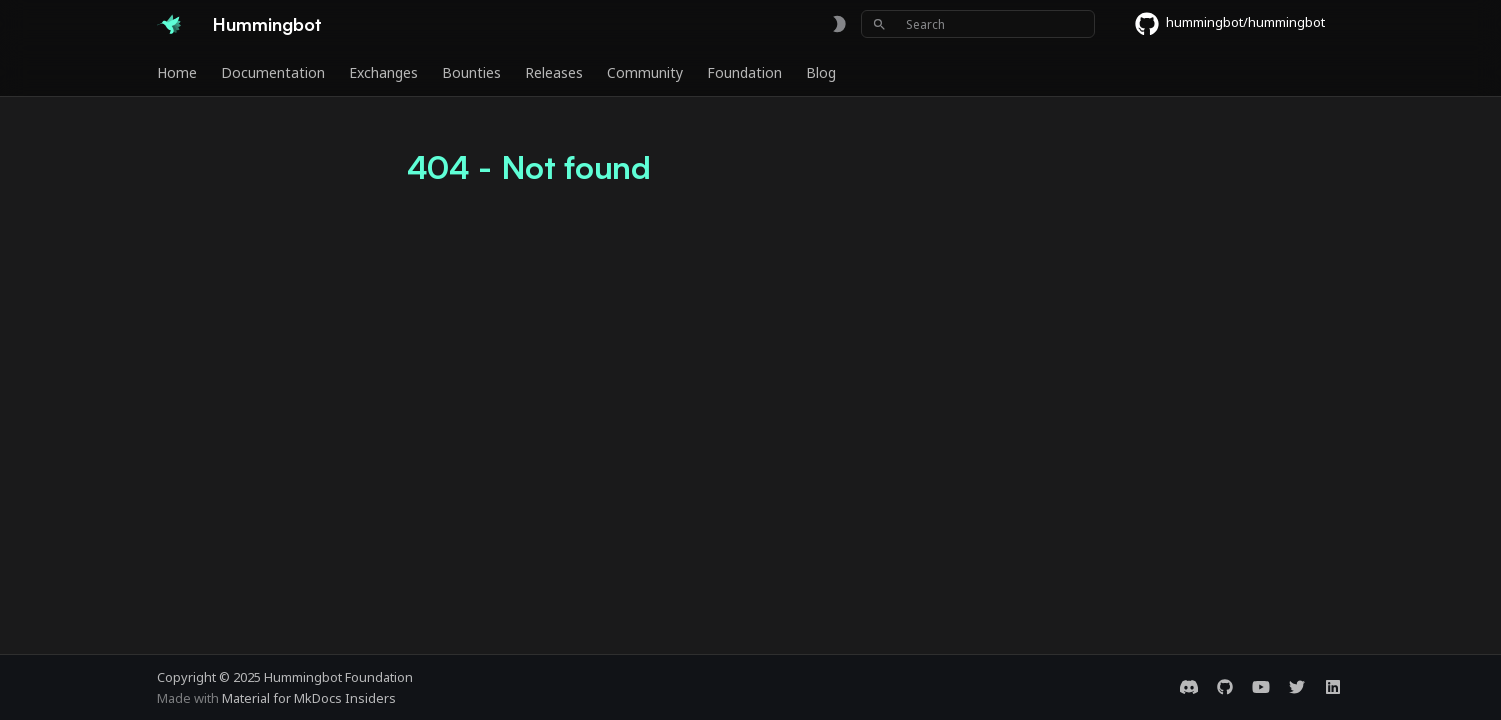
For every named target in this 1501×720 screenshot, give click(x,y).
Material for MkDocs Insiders (309, 698)
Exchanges (383, 73)
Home (177, 73)
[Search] (978, 24)
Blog (821, 73)
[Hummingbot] (169, 24)
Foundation (744, 73)
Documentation (273, 73)
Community (645, 73)
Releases (554, 73)
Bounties (471, 73)
